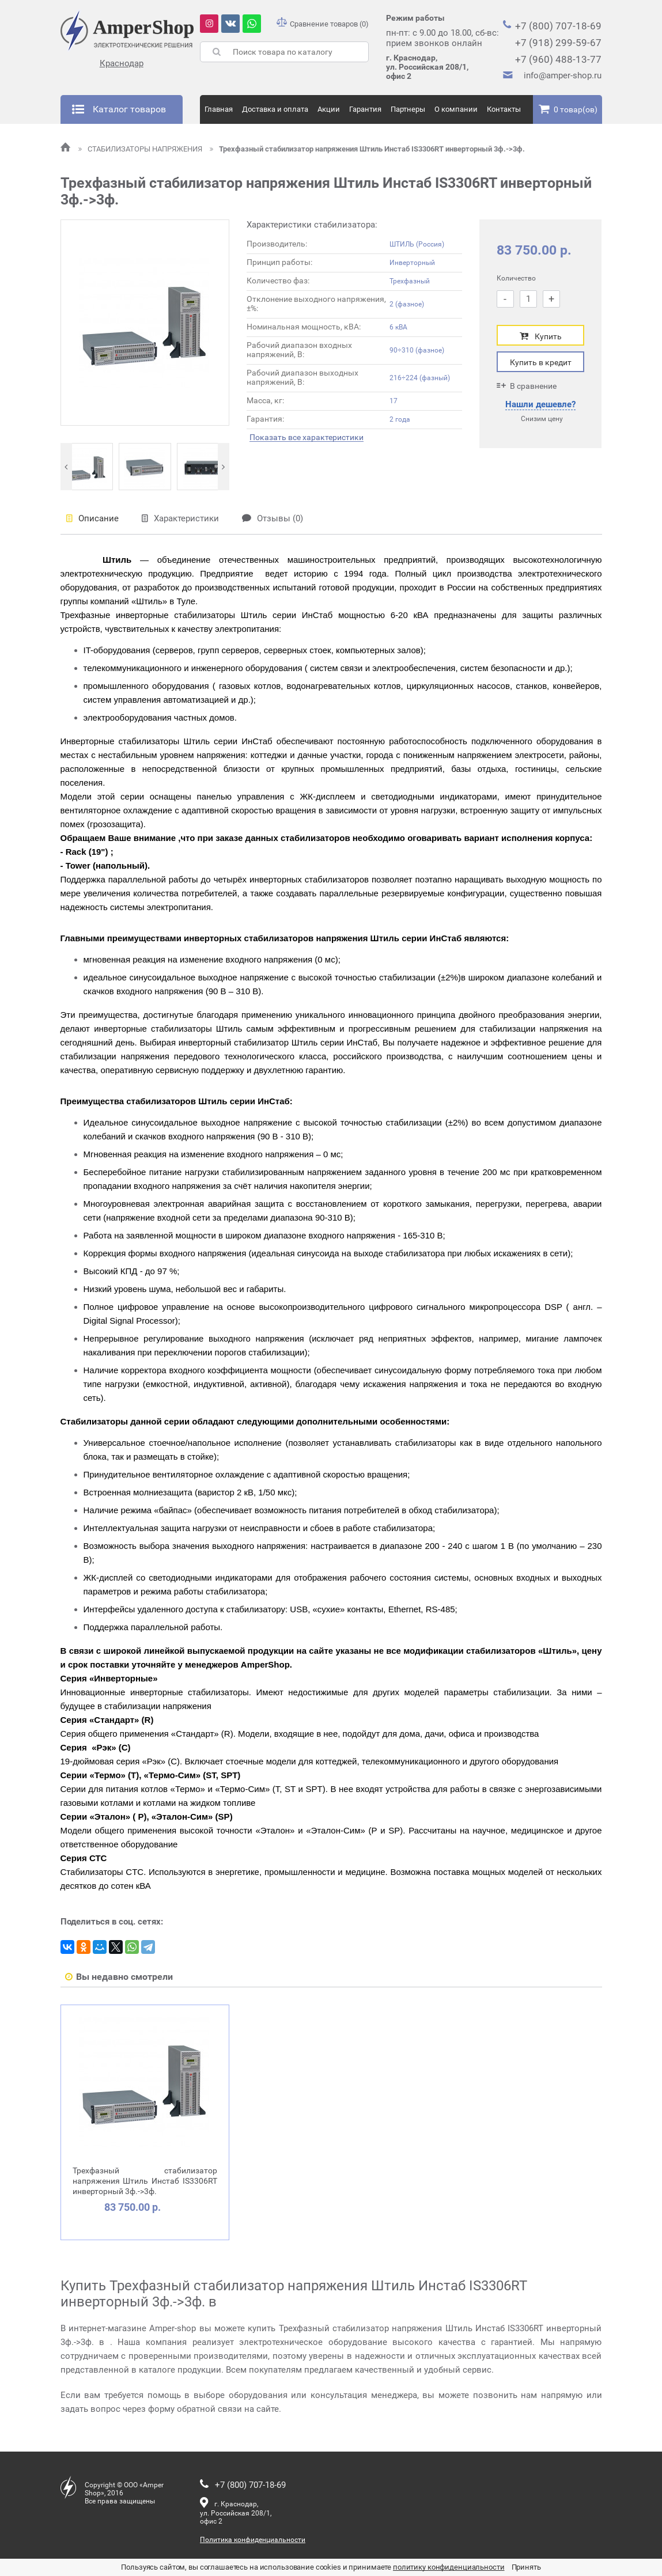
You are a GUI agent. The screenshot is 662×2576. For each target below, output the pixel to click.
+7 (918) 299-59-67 (558, 42)
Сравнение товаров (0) (323, 24)
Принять (526, 2567)
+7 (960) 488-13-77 (558, 59)
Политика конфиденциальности (252, 2540)
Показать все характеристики (306, 437)
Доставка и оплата (275, 109)
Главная (219, 109)
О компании (456, 109)
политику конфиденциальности (449, 2567)
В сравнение (527, 386)
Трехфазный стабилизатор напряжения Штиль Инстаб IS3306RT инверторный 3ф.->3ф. (367, 149)
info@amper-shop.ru (563, 75)
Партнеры (408, 109)
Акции (328, 109)
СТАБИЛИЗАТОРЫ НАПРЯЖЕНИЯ (141, 149)
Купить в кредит (541, 362)
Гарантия (365, 109)
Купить (541, 336)
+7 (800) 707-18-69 (558, 26)
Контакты (504, 109)
